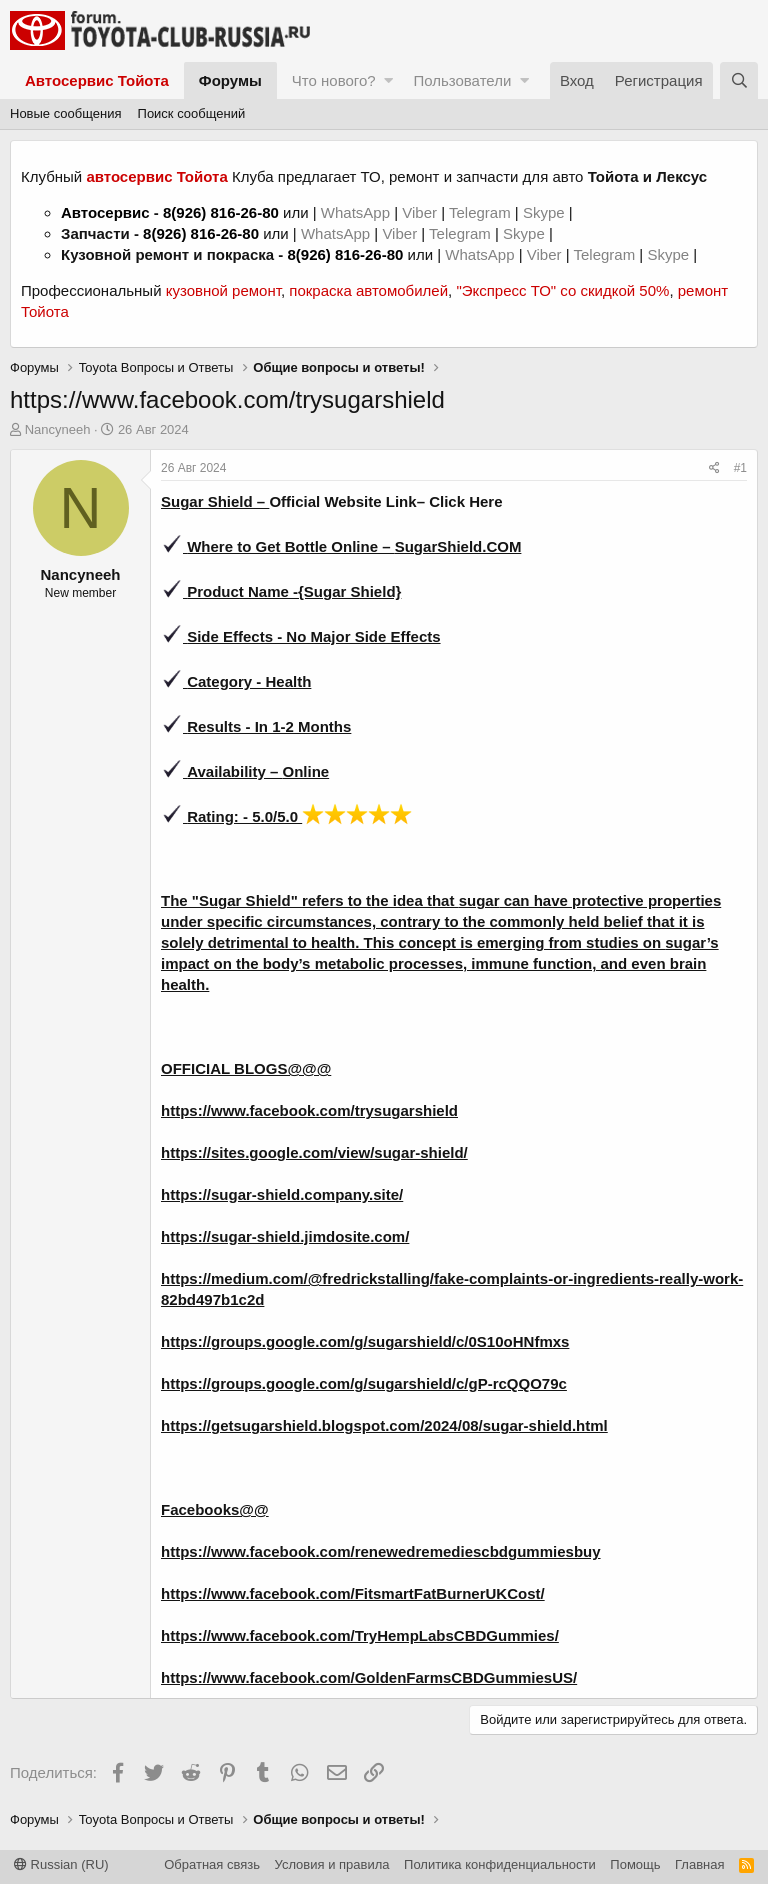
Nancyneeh (58, 429)
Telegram (482, 212)
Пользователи (462, 80)
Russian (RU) (61, 1864)
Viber (419, 212)
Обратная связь (212, 1864)
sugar (479, 900)
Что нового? (334, 80)
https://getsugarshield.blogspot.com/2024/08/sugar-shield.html (384, 1425)
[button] (388, 80)
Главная (699, 1864)
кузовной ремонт (223, 290)
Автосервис (105, 212)
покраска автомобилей (368, 290)
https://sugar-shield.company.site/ (282, 1194)
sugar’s (691, 942)
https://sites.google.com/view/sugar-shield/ (314, 1152)
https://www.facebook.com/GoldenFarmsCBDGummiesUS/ (369, 1677)
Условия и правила (332, 1864)
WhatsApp (357, 212)
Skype (546, 212)
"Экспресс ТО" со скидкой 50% (562, 290)
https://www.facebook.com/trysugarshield (309, 1110)
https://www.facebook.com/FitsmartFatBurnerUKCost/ (353, 1593)
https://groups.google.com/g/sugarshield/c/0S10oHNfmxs (365, 1341)
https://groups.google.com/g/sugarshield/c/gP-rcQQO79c (364, 1383)
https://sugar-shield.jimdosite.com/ (285, 1236)
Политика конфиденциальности (500, 1864)
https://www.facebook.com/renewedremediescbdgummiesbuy (381, 1551)
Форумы (230, 80)
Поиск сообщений (192, 113)
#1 (740, 468)
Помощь (635, 1864)
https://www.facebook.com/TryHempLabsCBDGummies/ (360, 1635)
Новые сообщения (66, 113)
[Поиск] (739, 80)
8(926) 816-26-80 (221, 212)
